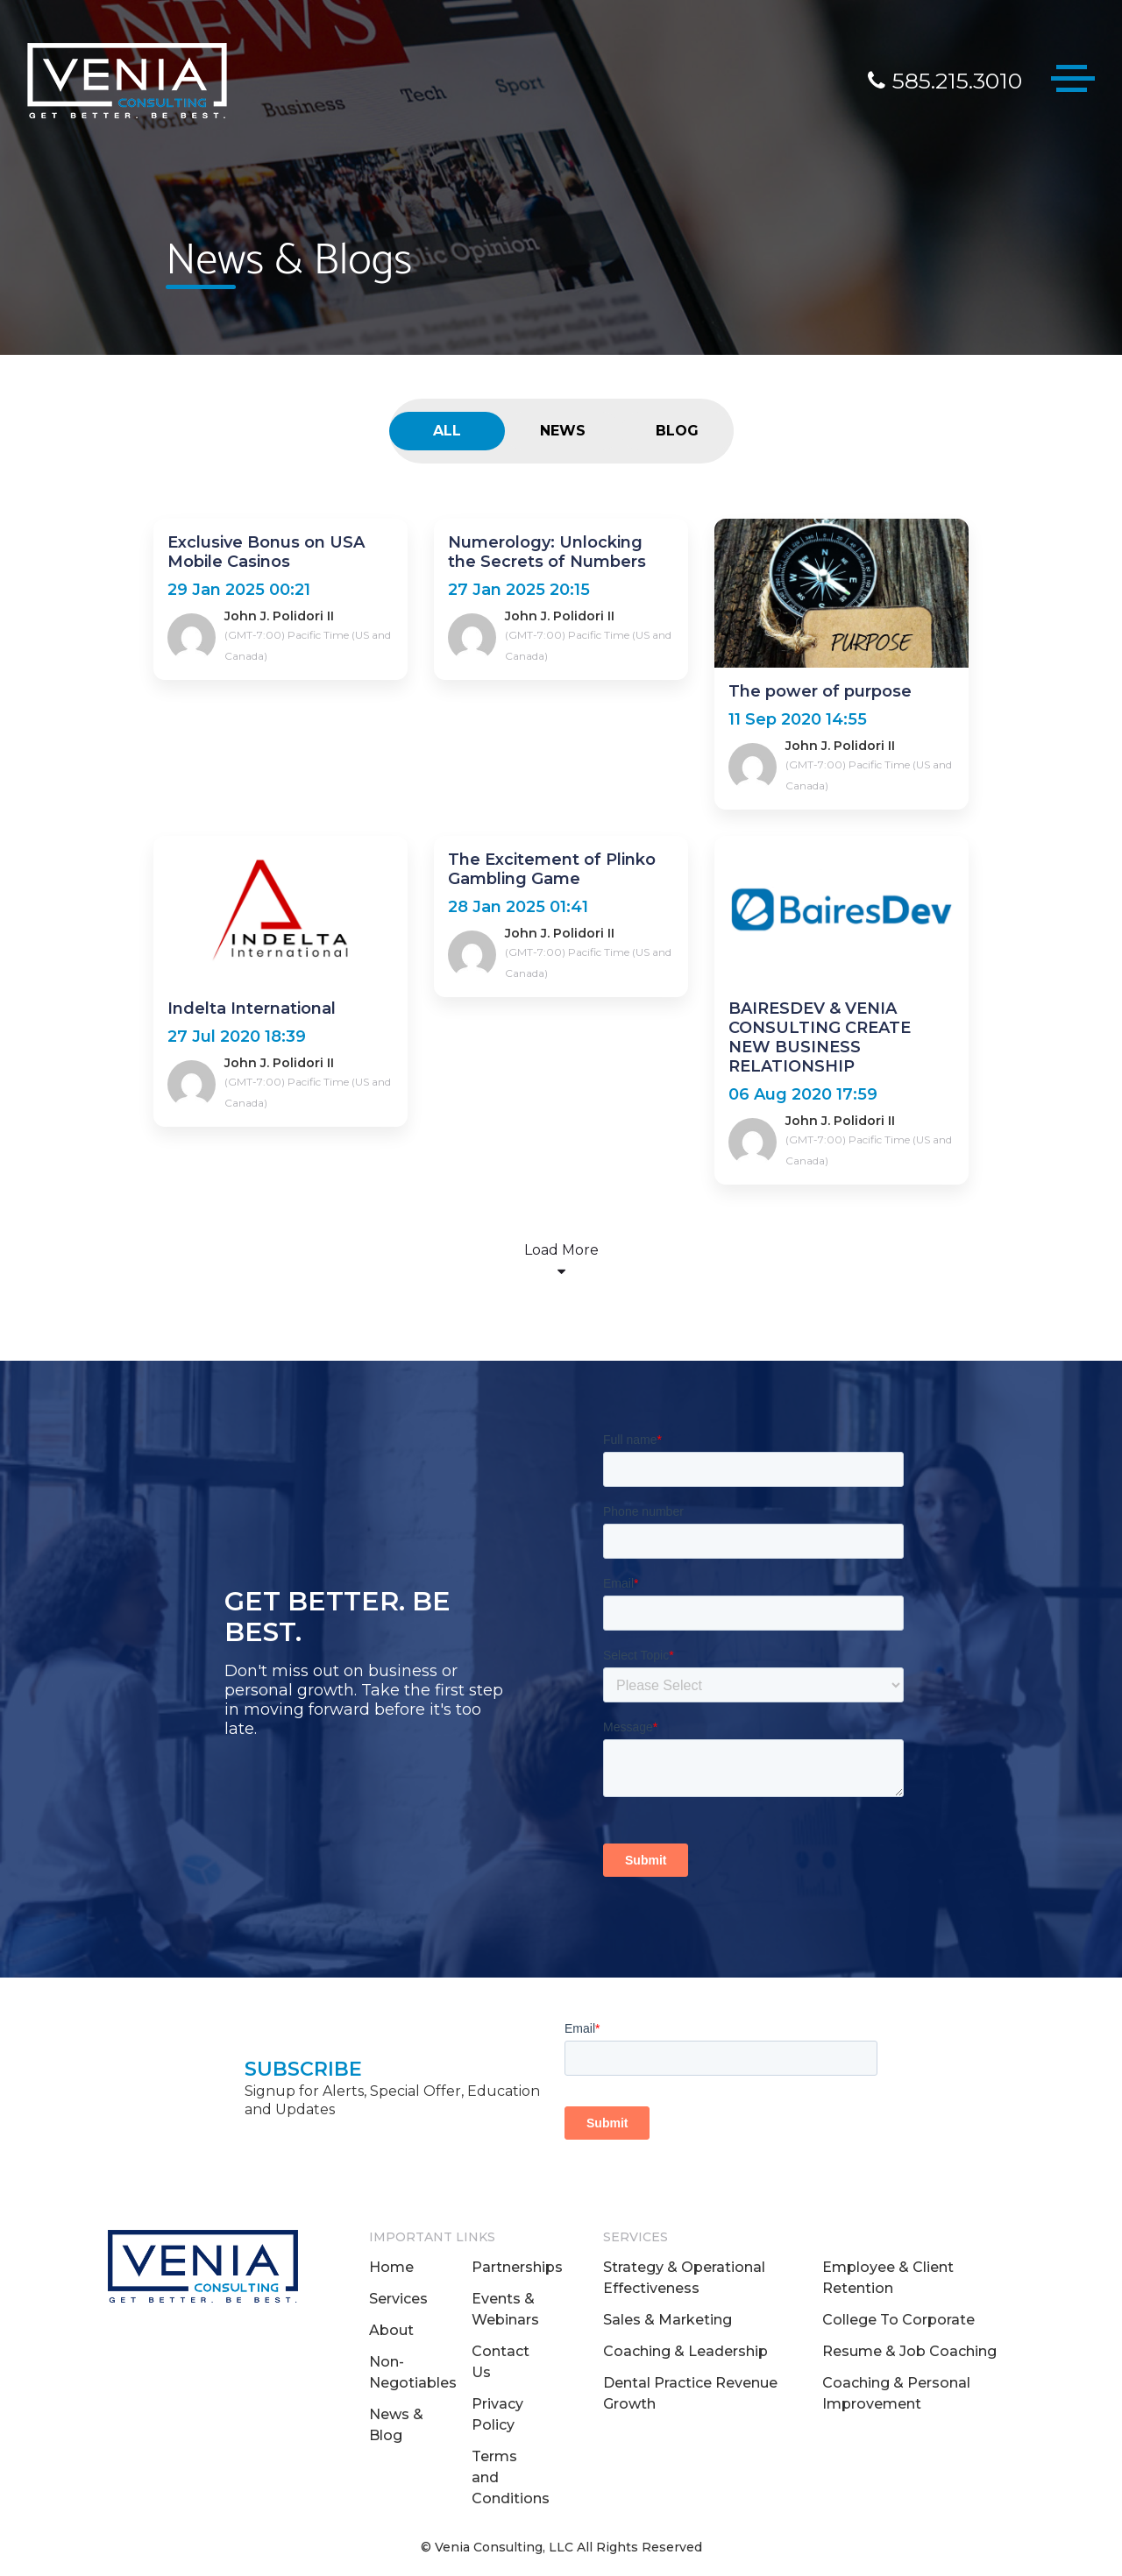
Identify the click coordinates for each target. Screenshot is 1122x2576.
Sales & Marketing (667, 2319)
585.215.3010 (945, 80)
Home (391, 2267)
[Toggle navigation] (1073, 82)
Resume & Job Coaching (909, 2351)
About (391, 2330)
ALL (447, 430)
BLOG (677, 430)
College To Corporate (898, 2319)
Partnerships (517, 2267)
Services (398, 2298)
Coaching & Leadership (685, 2351)
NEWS (563, 430)
